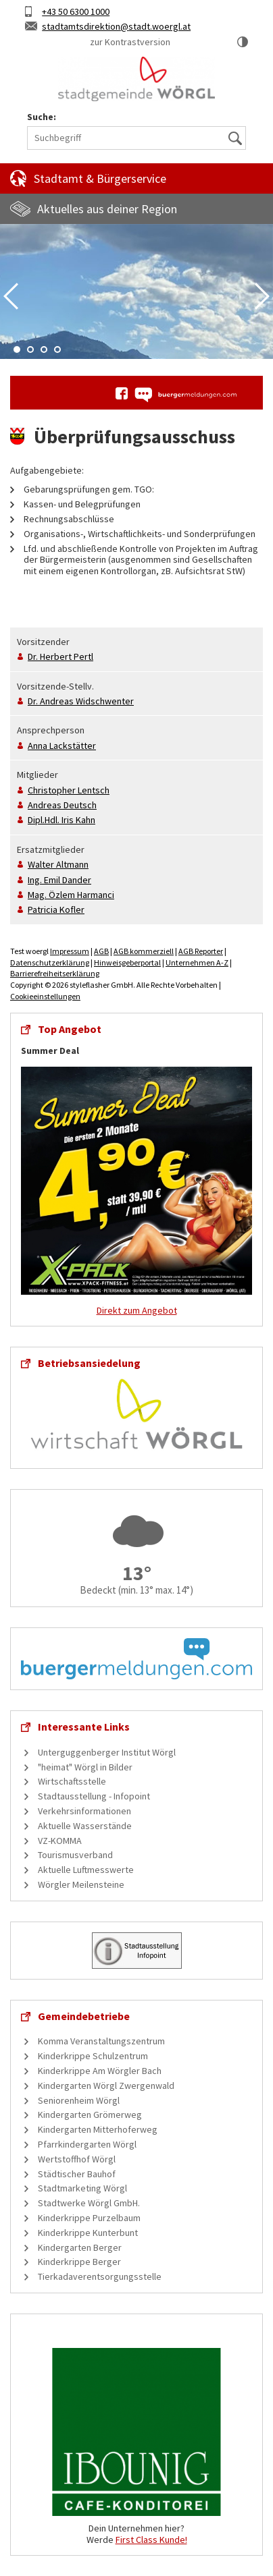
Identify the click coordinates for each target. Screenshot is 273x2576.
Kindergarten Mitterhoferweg (97, 2129)
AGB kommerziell (144, 951)
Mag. (71, 895)
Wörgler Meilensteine (81, 1884)
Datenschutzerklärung (49, 962)
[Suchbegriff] (136, 138)
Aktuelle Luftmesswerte (86, 1870)
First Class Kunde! (151, 2539)
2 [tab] (30, 349)
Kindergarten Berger (80, 2247)
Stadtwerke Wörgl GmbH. (89, 2203)
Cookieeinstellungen (45, 996)
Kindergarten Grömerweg (90, 2114)
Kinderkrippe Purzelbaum (89, 2218)
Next (262, 296)
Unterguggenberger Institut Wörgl (107, 1752)
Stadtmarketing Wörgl (82, 2188)
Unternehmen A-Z (197, 962)
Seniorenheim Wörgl (79, 2100)
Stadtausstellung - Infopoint (94, 1796)
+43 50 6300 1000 (75, 11)
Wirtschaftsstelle (72, 1781)
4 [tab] (57, 349)
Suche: (41, 117)
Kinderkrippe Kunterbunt (88, 2233)
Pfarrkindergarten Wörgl (87, 2144)
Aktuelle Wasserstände (85, 1826)
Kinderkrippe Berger (79, 2262)
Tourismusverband (75, 1855)
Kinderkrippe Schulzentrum (93, 2056)
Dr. (60, 656)
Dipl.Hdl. (61, 820)
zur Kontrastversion (130, 42)
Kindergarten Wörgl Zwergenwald (106, 2085)
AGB (101, 951)
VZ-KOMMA (60, 1841)
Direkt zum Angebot (137, 1310)
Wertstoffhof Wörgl (77, 2159)
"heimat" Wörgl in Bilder (85, 1767)
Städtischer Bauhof (77, 2174)
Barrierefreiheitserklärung (54, 973)
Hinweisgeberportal (127, 962)
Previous (10, 296)
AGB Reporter (200, 951)
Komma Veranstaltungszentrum (101, 2041)
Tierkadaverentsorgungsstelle (100, 2276)
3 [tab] (44, 349)
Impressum (69, 951)
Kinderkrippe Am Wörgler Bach (100, 2071)
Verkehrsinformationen (84, 1811)
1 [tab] (17, 349)
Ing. (59, 880)
